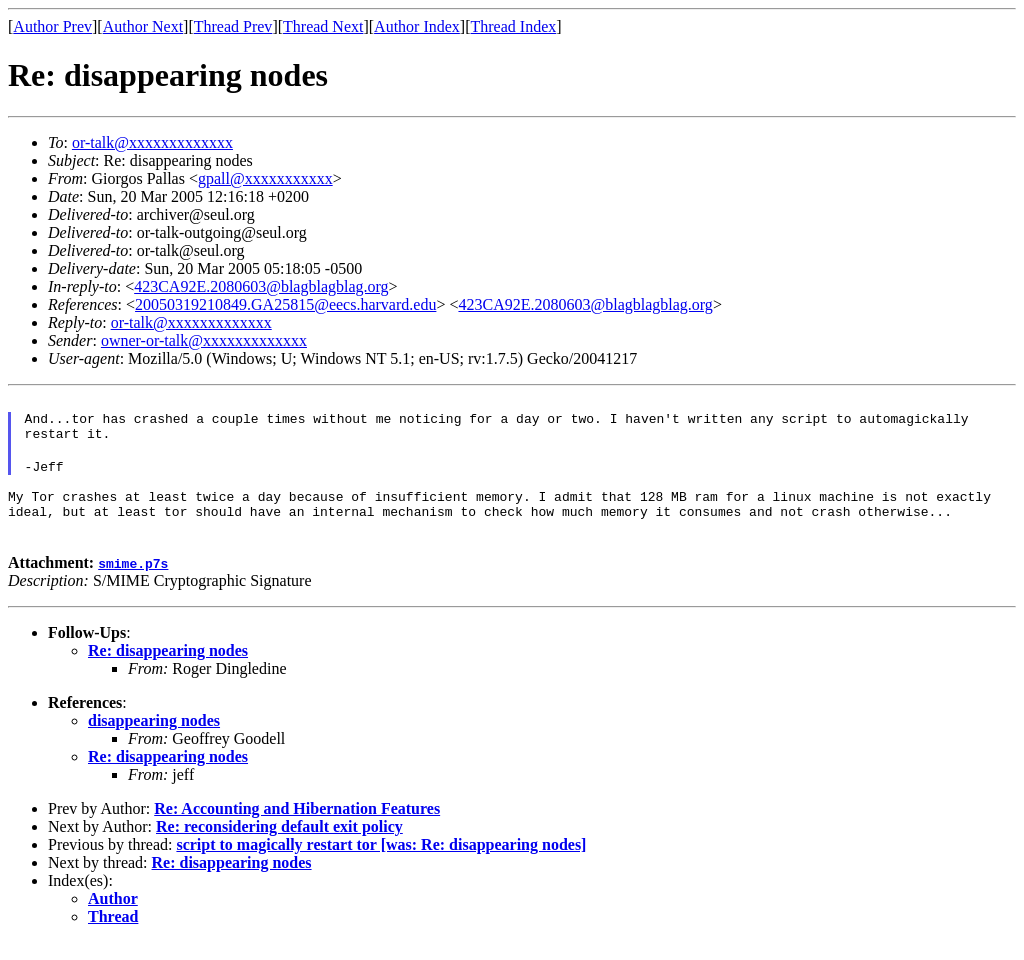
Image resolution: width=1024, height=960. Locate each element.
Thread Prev (233, 26)
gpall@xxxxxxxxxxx (265, 178)
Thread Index (514, 26)
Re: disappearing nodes (168, 668)
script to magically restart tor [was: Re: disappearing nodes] (381, 862)
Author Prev (52, 26)
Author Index (417, 26)
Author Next (143, 26)
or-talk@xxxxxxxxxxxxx (152, 142)
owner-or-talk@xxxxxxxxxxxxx (204, 340)
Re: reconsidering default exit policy (279, 844)
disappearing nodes (154, 738)
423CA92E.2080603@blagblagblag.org (261, 286)
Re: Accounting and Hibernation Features (297, 826)
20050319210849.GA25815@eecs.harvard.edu (285, 304)
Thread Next (323, 26)
